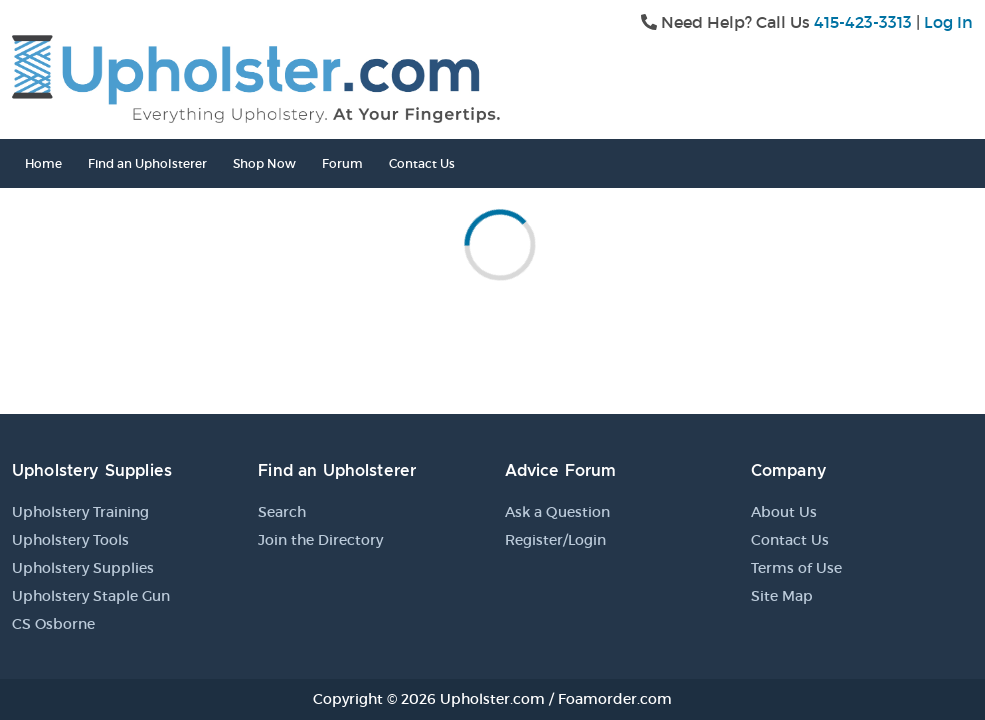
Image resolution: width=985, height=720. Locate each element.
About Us (784, 512)
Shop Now (264, 163)
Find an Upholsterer (147, 163)
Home (43, 163)
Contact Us (422, 163)
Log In (948, 22)
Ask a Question (557, 512)
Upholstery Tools (70, 540)
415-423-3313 (863, 22)
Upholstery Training (80, 512)
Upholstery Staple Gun (91, 596)
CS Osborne (53, 624)
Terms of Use (796, 568)
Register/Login (555, 540)
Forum (342, 163)
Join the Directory (320, 540)
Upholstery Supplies (83, 568)
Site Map (782, 596)
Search (282, 512)
